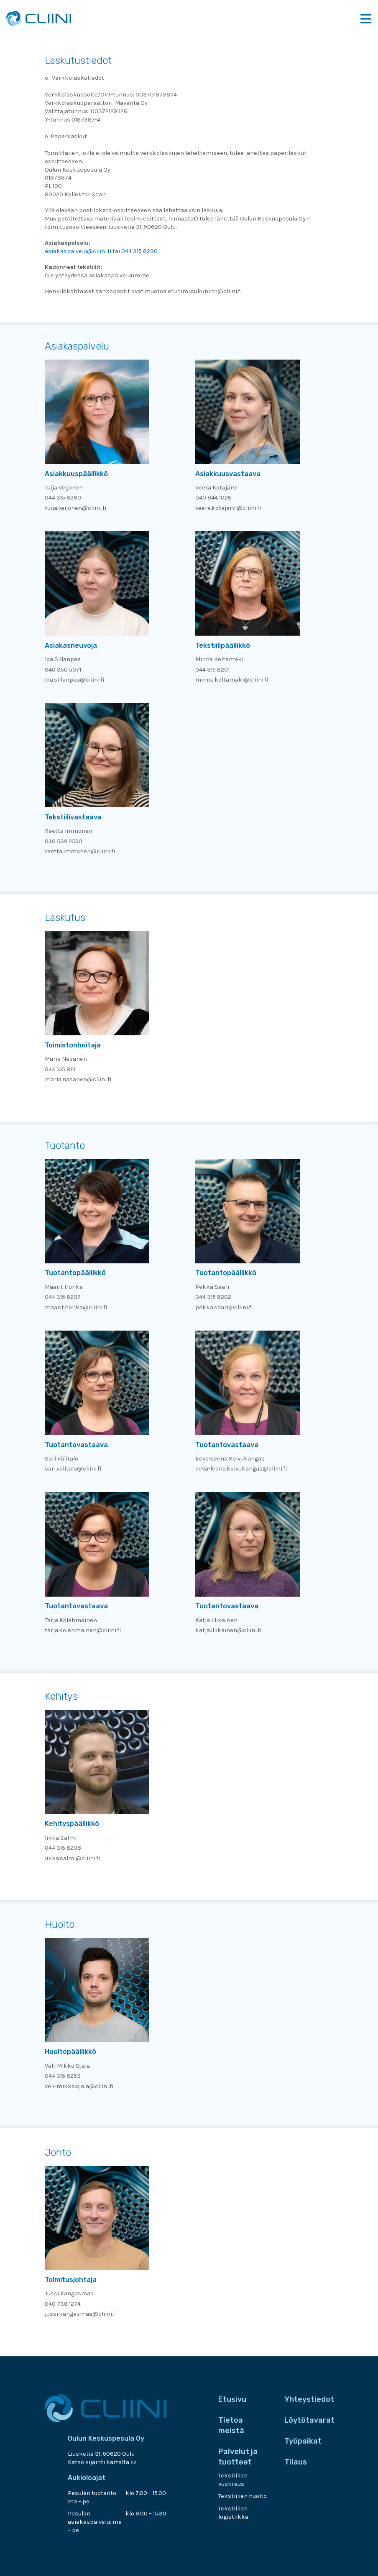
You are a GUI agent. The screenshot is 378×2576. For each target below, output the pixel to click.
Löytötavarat (309, 2420)
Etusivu (232, 2399)
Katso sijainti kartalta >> (102, 2462)
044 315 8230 (139, 251)
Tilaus (295, 2462)
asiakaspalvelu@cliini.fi (78, 251)
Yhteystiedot (309, 2399)
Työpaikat (303, 2441)
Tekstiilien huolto (242, 2496)
